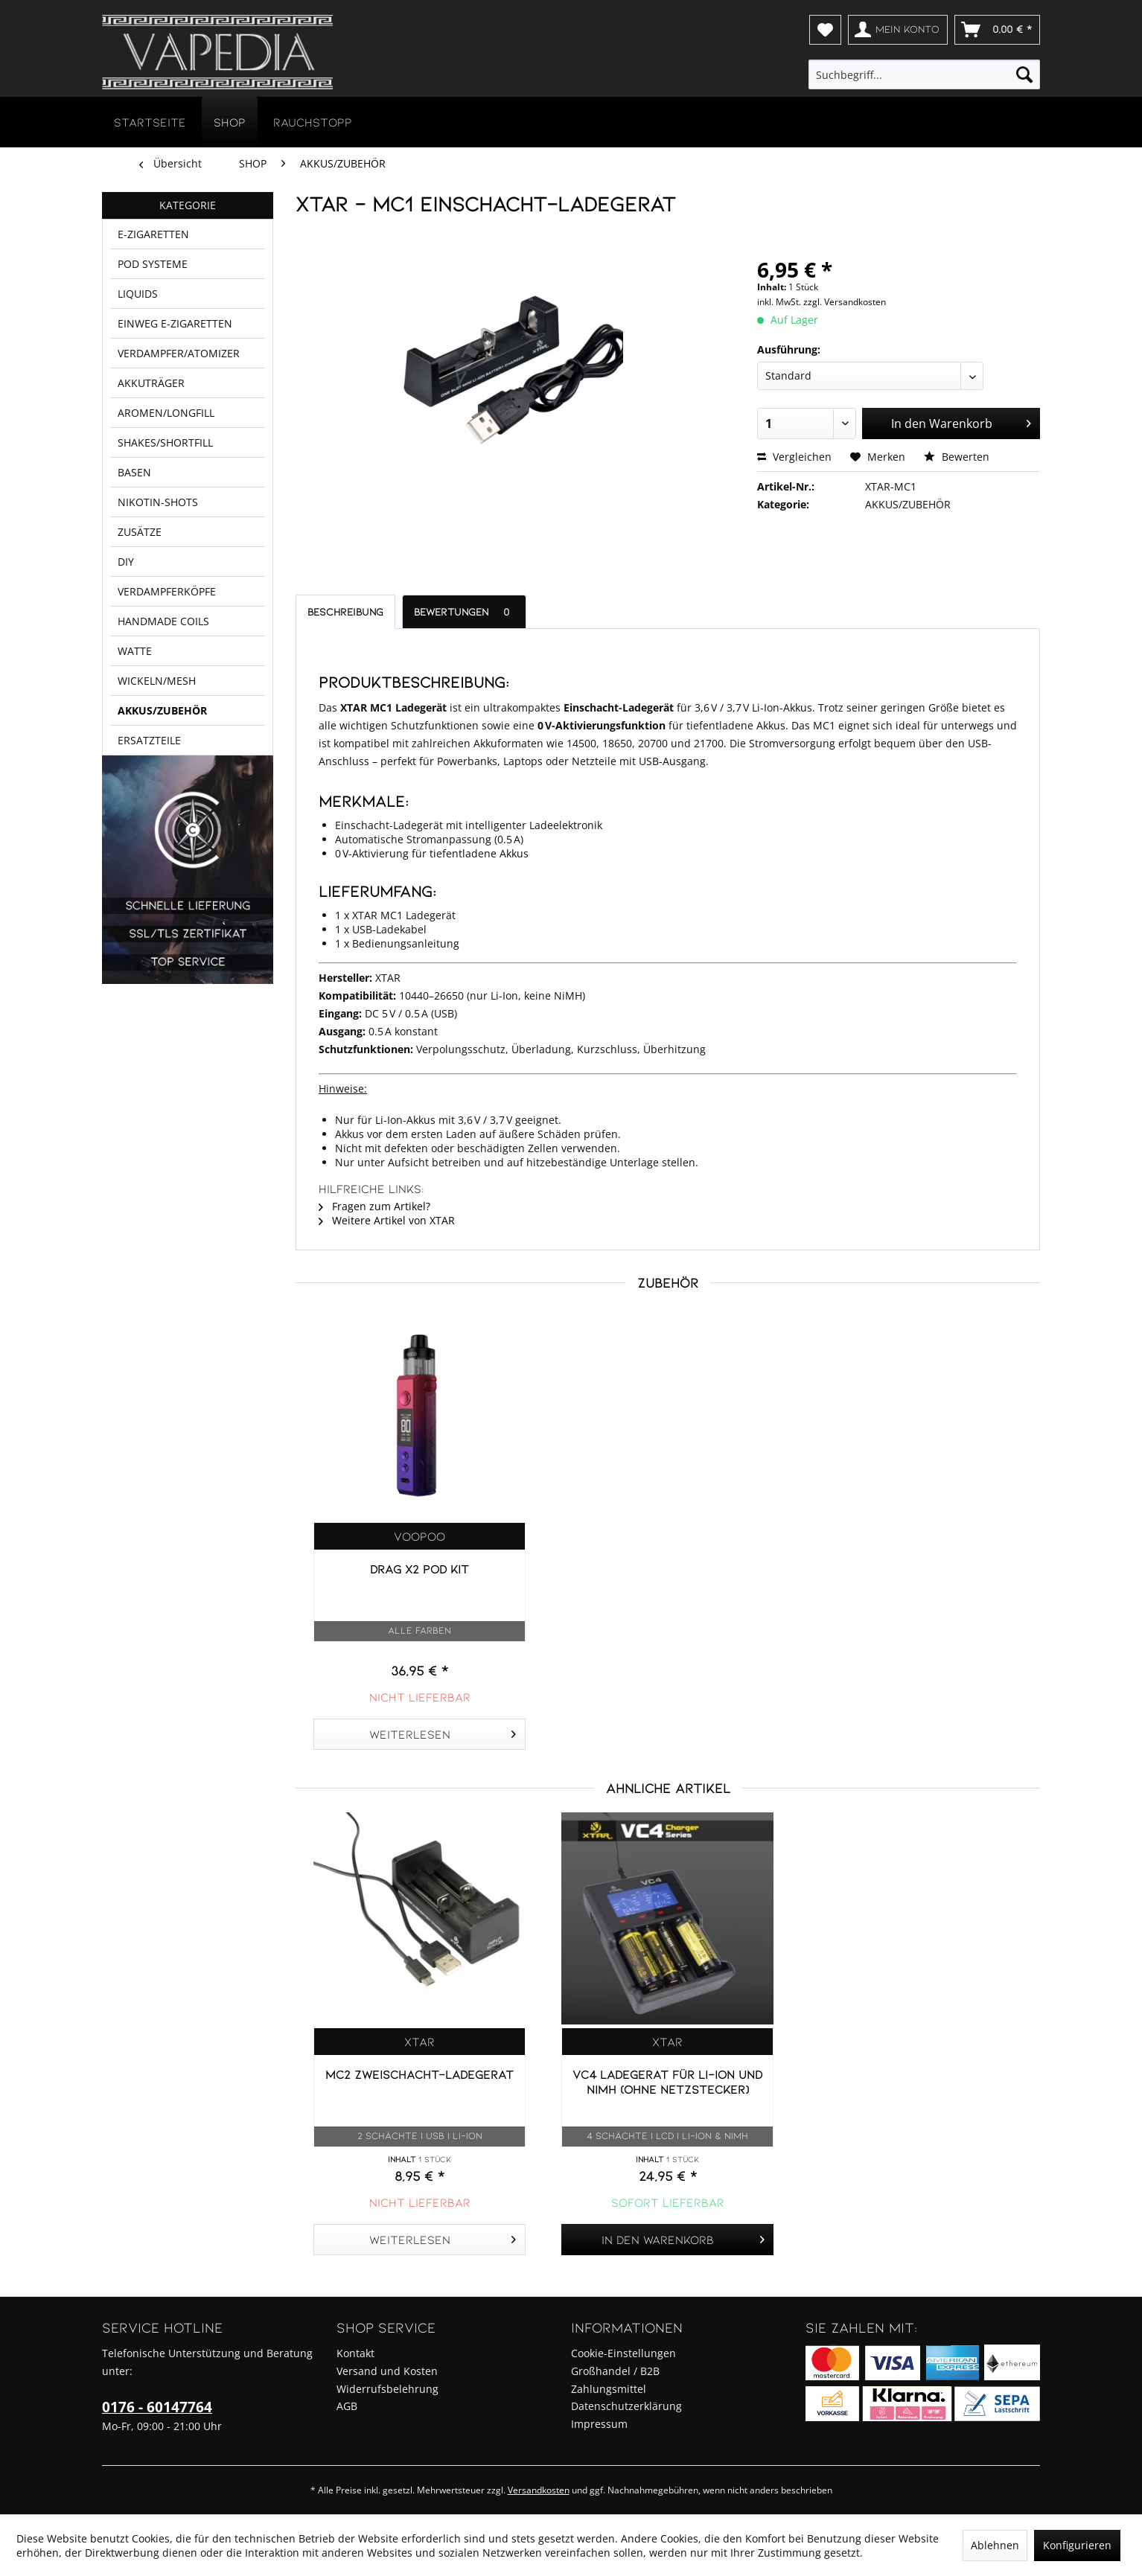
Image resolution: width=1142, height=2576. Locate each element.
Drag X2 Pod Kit (419, 1569)
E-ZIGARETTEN (155, 240)
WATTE (135, 741)
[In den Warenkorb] (667, 2239)
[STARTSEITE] (150, 122)
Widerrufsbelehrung (387, 2389)
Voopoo (419, 1536)
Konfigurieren (1077, 2545)
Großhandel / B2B (615, 2371)
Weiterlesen (442, 1731)
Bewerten (956, 457)
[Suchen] (1024, 74)
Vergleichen (794, 457)
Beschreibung (345, 611)
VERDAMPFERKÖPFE (167, 669)
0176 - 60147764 (157, 2407)
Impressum (599, 2424)
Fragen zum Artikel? (374, 1206)
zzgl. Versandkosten (844, 301)
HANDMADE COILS (163, 705)
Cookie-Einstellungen (623, 2353)
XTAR (419, 2041)
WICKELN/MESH (157, 776)
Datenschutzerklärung (626, 2406)
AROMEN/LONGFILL (167, 455)
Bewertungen (464, 611)
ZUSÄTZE (140, 598)
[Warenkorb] (997, 30)
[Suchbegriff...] (924, 74)
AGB (346, 2406)
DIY (126, 633)
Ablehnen (995, 2545)
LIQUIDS (138, 312)
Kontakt (355, 2353)
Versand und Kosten (387, 2371)
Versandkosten (539, 2490)
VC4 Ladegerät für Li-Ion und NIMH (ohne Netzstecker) (667, 2081)
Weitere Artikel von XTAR (387, 1220)
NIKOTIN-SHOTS (158, 562)
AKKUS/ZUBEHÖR (161, 812)
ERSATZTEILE (151, 848)
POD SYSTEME (154, 276)
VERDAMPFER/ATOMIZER (180, 383)
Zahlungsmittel (608, 2389)
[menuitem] (825, 30)
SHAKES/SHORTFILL (169, 491)
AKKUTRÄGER (152, 419)
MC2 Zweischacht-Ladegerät (419, 2074)
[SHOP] (230, 122)
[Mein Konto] (898, 30)
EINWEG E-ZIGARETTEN (176, 348)
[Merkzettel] (825, 30)
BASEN (134, 526)
